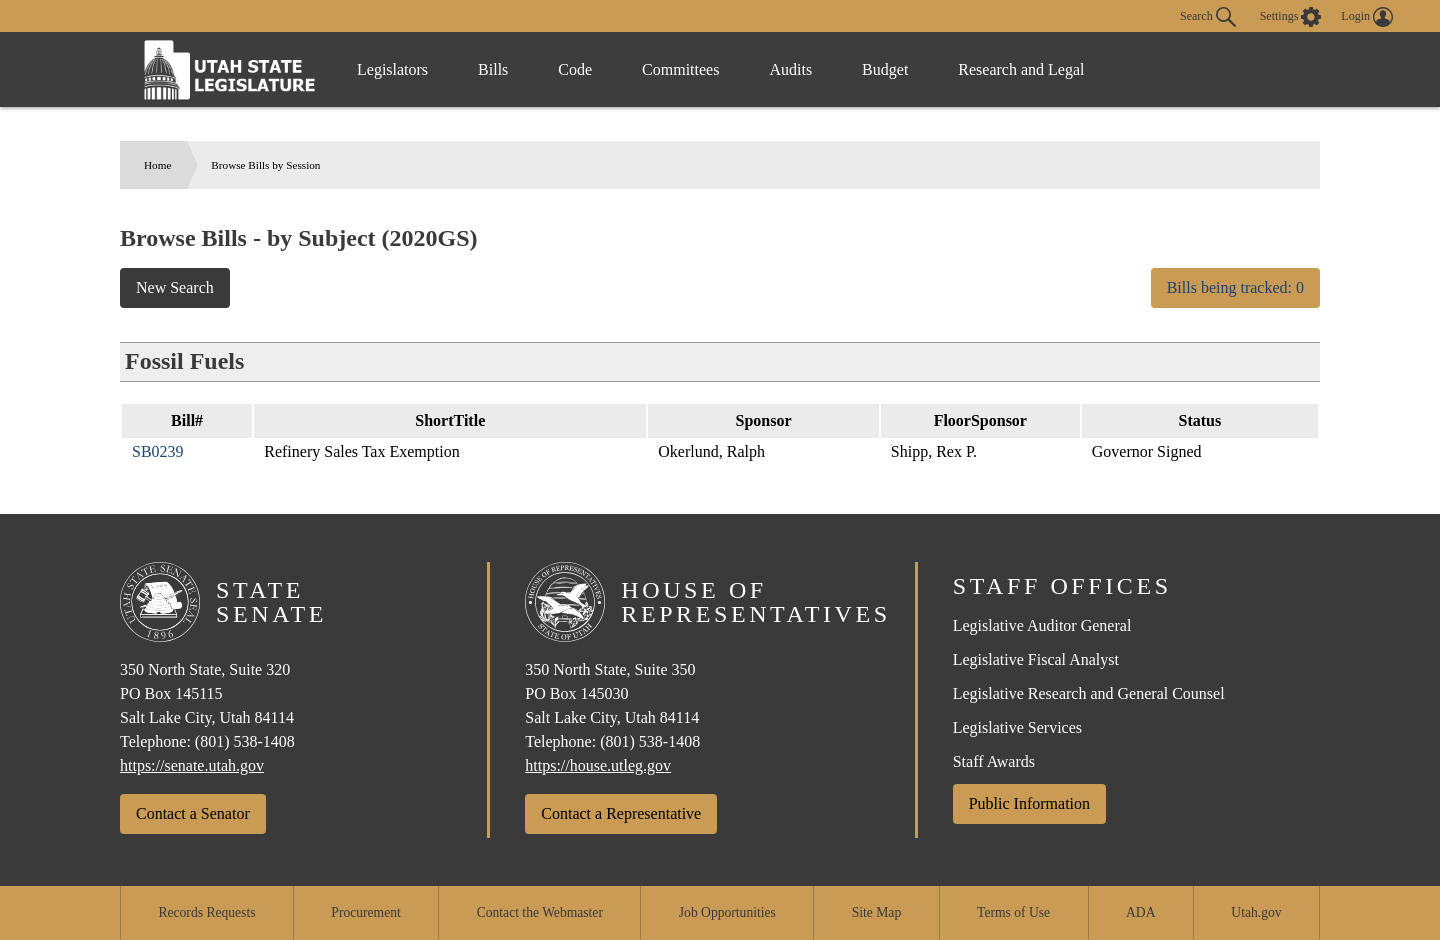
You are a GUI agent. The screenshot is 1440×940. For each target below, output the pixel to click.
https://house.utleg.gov (598, 765)
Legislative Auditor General (1042, 625)
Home (157, 165)
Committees (680, 69)
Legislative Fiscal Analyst (1036, 659)
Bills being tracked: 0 (1235, 287)
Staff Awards (994, 761)
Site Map (876, 912)
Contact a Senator (193, 813)
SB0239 (158, 451)
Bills (493, 69)
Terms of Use (1013, 912)
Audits (790, 69)
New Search (175, 287)
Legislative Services (1017, 727)
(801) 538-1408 (245, 741)
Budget (885, 69)
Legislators (392, 69)
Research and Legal (1021, 69)
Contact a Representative (621, 813)
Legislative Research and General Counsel (1089, 693)
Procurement (365, 912)
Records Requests (206, 912)
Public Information (1029, 803)
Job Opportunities (727, 912)
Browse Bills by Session (265, 165)
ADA (1140, 912)
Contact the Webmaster (540, 912)
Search (1208, 17)
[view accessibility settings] (1291, 17)
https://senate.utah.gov (192, 765)
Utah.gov (1256, 912)
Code (575, 69)
